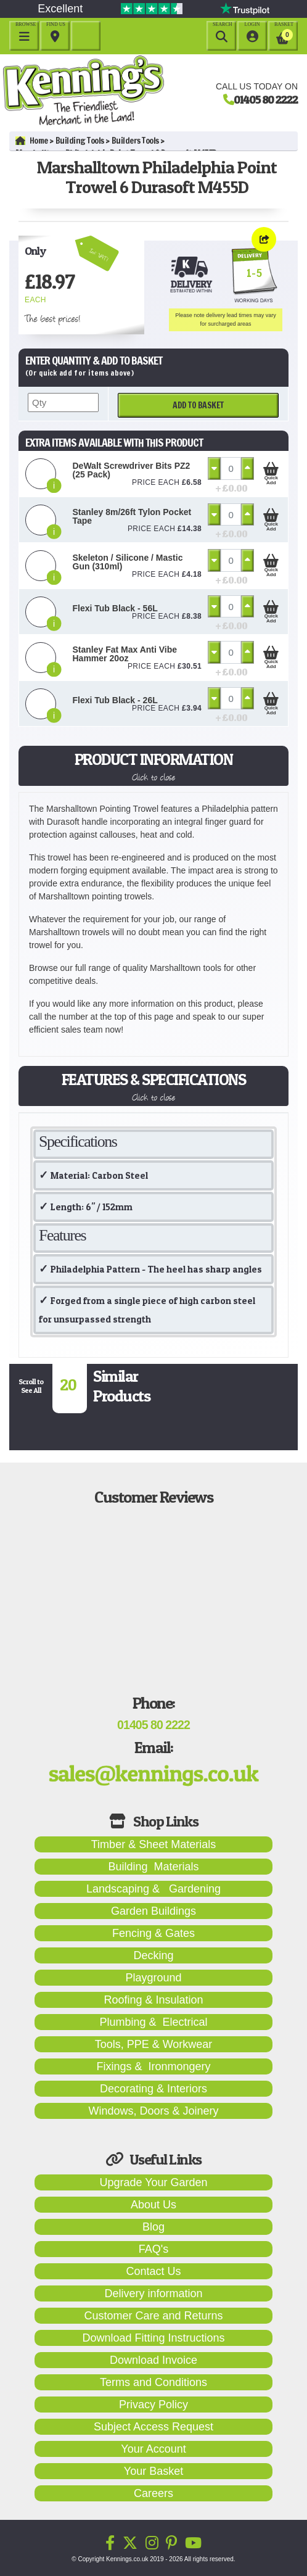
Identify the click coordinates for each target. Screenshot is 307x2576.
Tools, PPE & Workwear (154, 2044)
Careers (153, 2493)
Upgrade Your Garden (153, 2182)
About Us (153, 2204)
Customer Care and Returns (153, 2316)
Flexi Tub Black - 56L (115, 608)
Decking (153, 1955)
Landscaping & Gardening (153, 1889)
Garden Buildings (153, 1911)
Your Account (153, 2449)
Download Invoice (153, 2360)
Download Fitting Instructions (153, 2338)
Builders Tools (135, 140)
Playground (153, 1977)
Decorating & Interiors (153, 2089)
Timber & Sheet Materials (153, 1844)
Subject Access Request (153, 2427)
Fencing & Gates (153, 1933)
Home (31, 140)
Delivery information (153, 2293)
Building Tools (79, 140)
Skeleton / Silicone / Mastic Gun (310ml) (128, 562)
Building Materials (153, 1866)
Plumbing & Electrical (153, 2022)
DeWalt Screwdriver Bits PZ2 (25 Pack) (131, 470)
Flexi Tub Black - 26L (115, 700)
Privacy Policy (153, 2404)
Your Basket (153, 2471)
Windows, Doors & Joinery (153, 2111)
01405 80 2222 (266, 99)
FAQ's (153, 2249)
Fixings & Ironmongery (153, 2066)
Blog (153, 2227)
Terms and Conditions (153, 2382)
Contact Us (153, 2271)
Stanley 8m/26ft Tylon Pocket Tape (132, 516)
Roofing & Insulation (153, 2000)
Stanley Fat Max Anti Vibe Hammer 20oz (125, 654)
